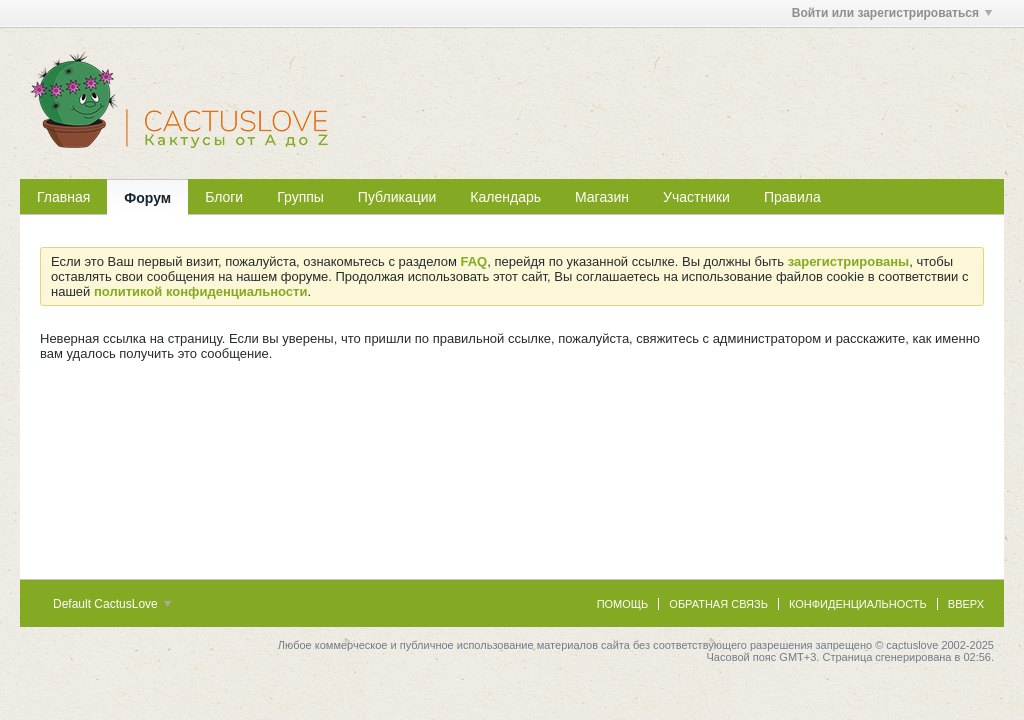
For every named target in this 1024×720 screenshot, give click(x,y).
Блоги (224, 197)
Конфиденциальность (858, 604)
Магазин (602, 197)
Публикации (397, 197)
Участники (696, 197)
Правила (792, 197)
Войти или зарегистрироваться (892, 13)
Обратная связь (718, 604)
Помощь (623, 604)
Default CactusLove (112, 604)
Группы (300, 197)
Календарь (505, 197)
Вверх (966, 604)
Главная (63, 197)
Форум (147, 198)
